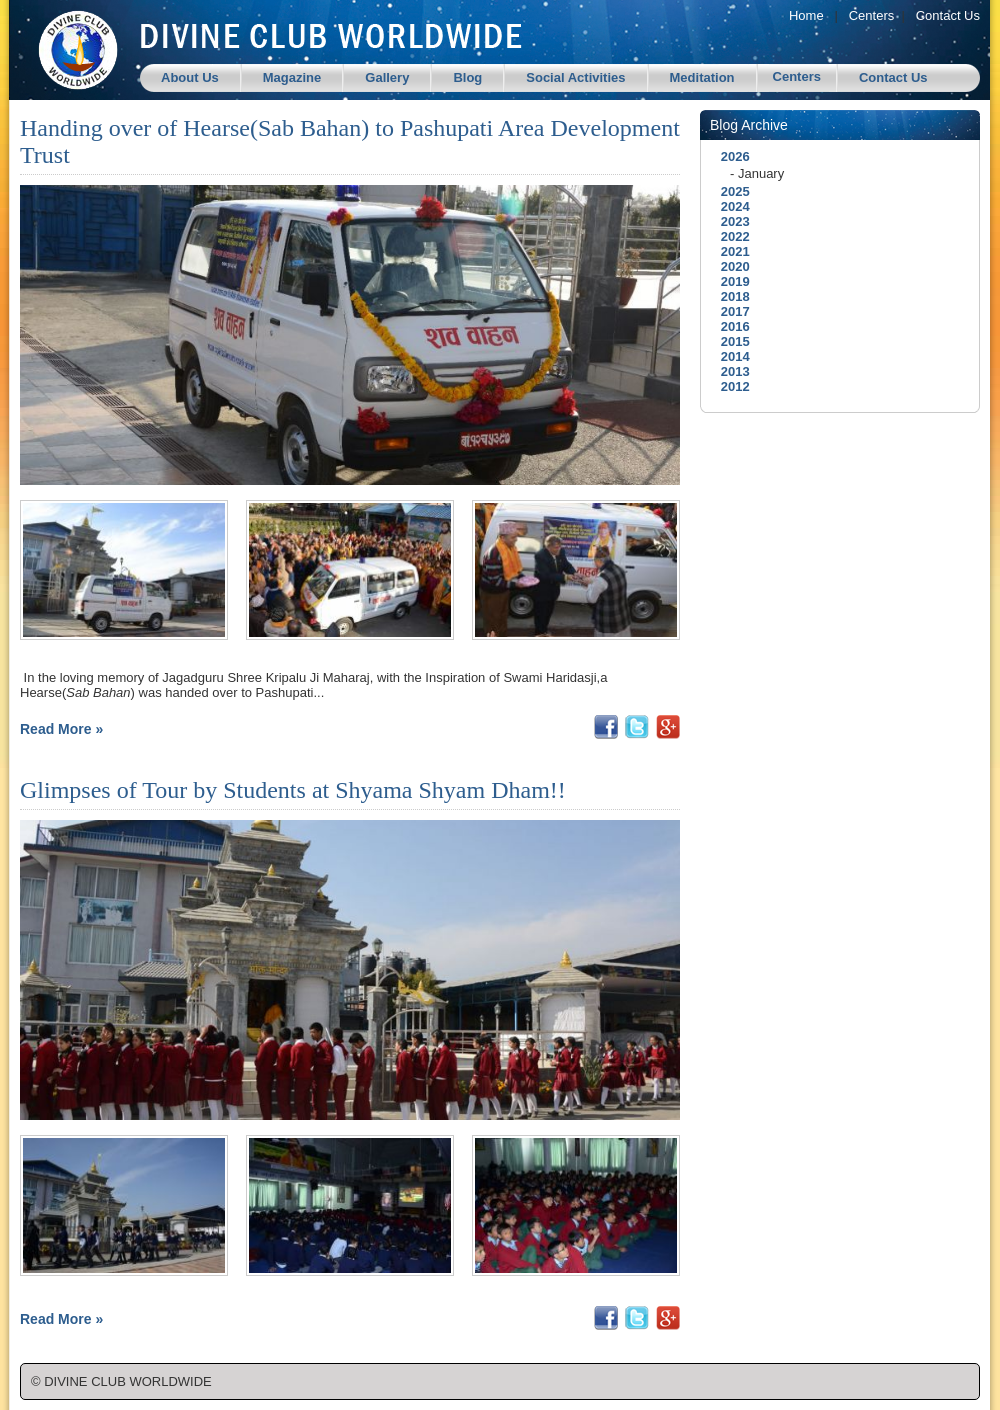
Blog (467, 77)
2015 (730, 341)
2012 (730, 386)
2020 (730, 266)
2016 (730, 326)
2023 (730, 221)
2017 (730, 311)
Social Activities (575, 77)
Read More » (61, 729)
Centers (872, 15)
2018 (730, 296)
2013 (730, 371)
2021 (730, 251)
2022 (730, 236)
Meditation (702, 77)
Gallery (387, 77)
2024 (730, 206)
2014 (730, 356)
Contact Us (948, 15)
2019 (730, 281)
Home (806, 15)
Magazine (292, 77)
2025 (730, 191)
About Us (190, 77)
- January (757, 173)
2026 (730, 156)
